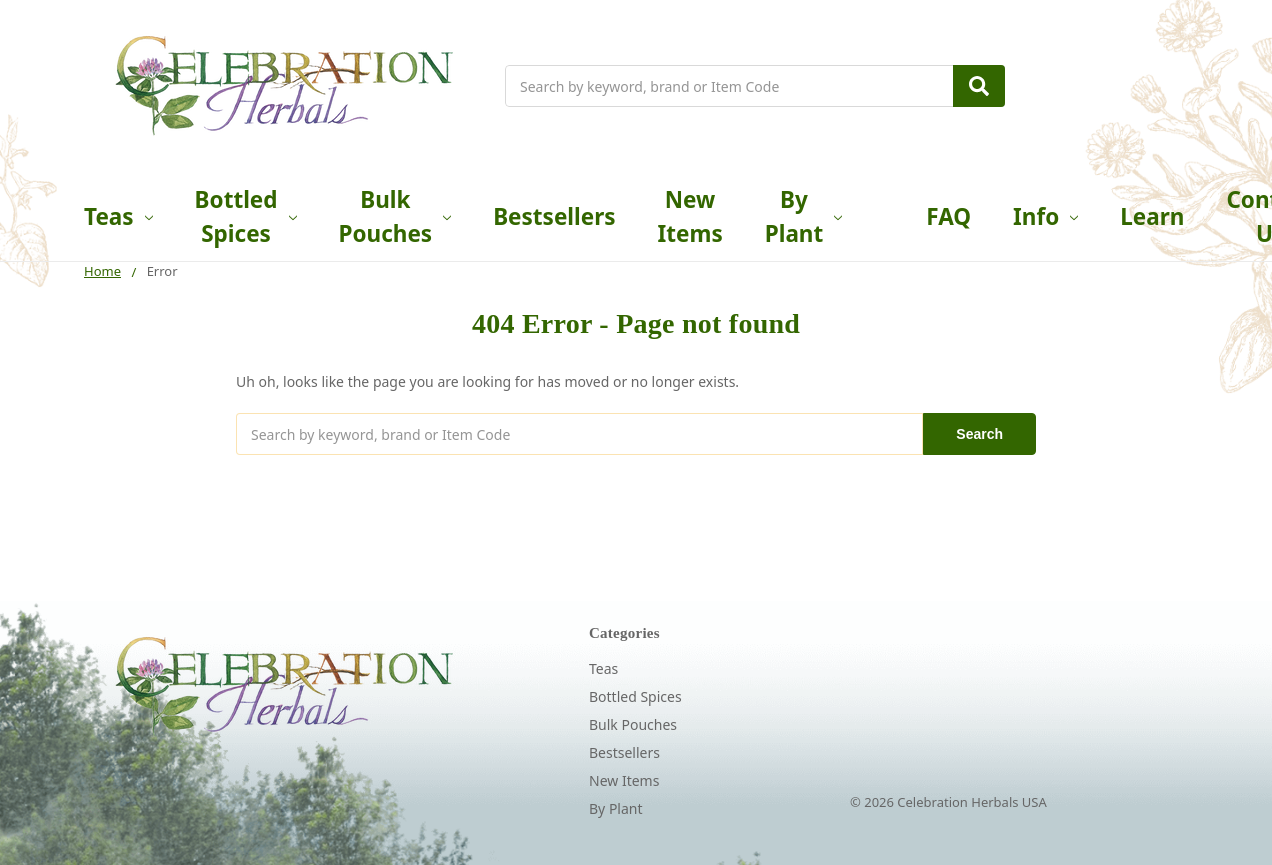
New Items (690, 216)
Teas (118, 216)
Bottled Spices (246, 216)
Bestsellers (554, 216)
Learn (1152, 216)
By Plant (804, 216)
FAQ (948, 216)
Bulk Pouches (395, 216)
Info (1045, 216)
